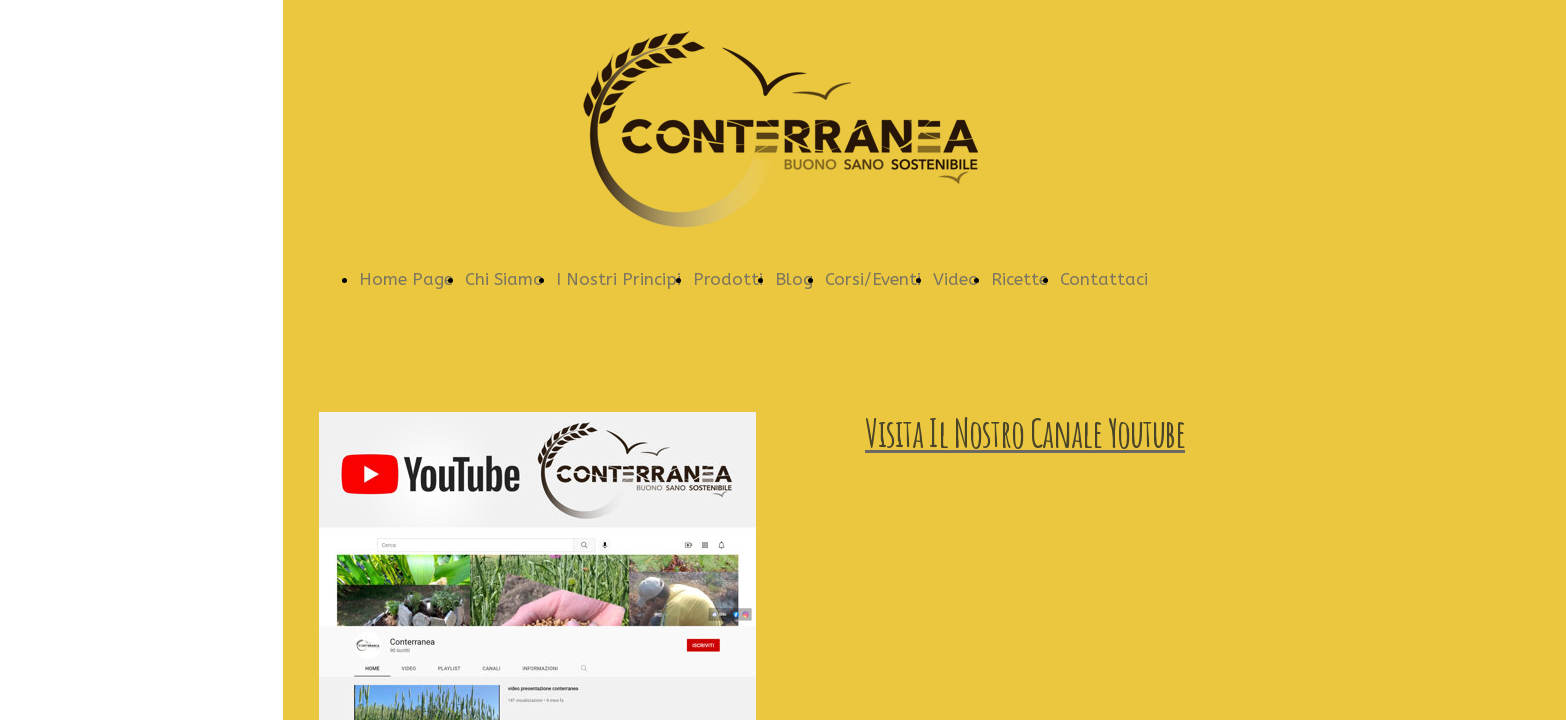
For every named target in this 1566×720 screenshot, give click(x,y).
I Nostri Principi (618, 279)
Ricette (1019, 279)
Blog (794, 279)
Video (956, 279)
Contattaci (1104, 279)
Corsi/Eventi (873, 279)
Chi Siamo (504, 279)
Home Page (406, 279)
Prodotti (728, 279)
